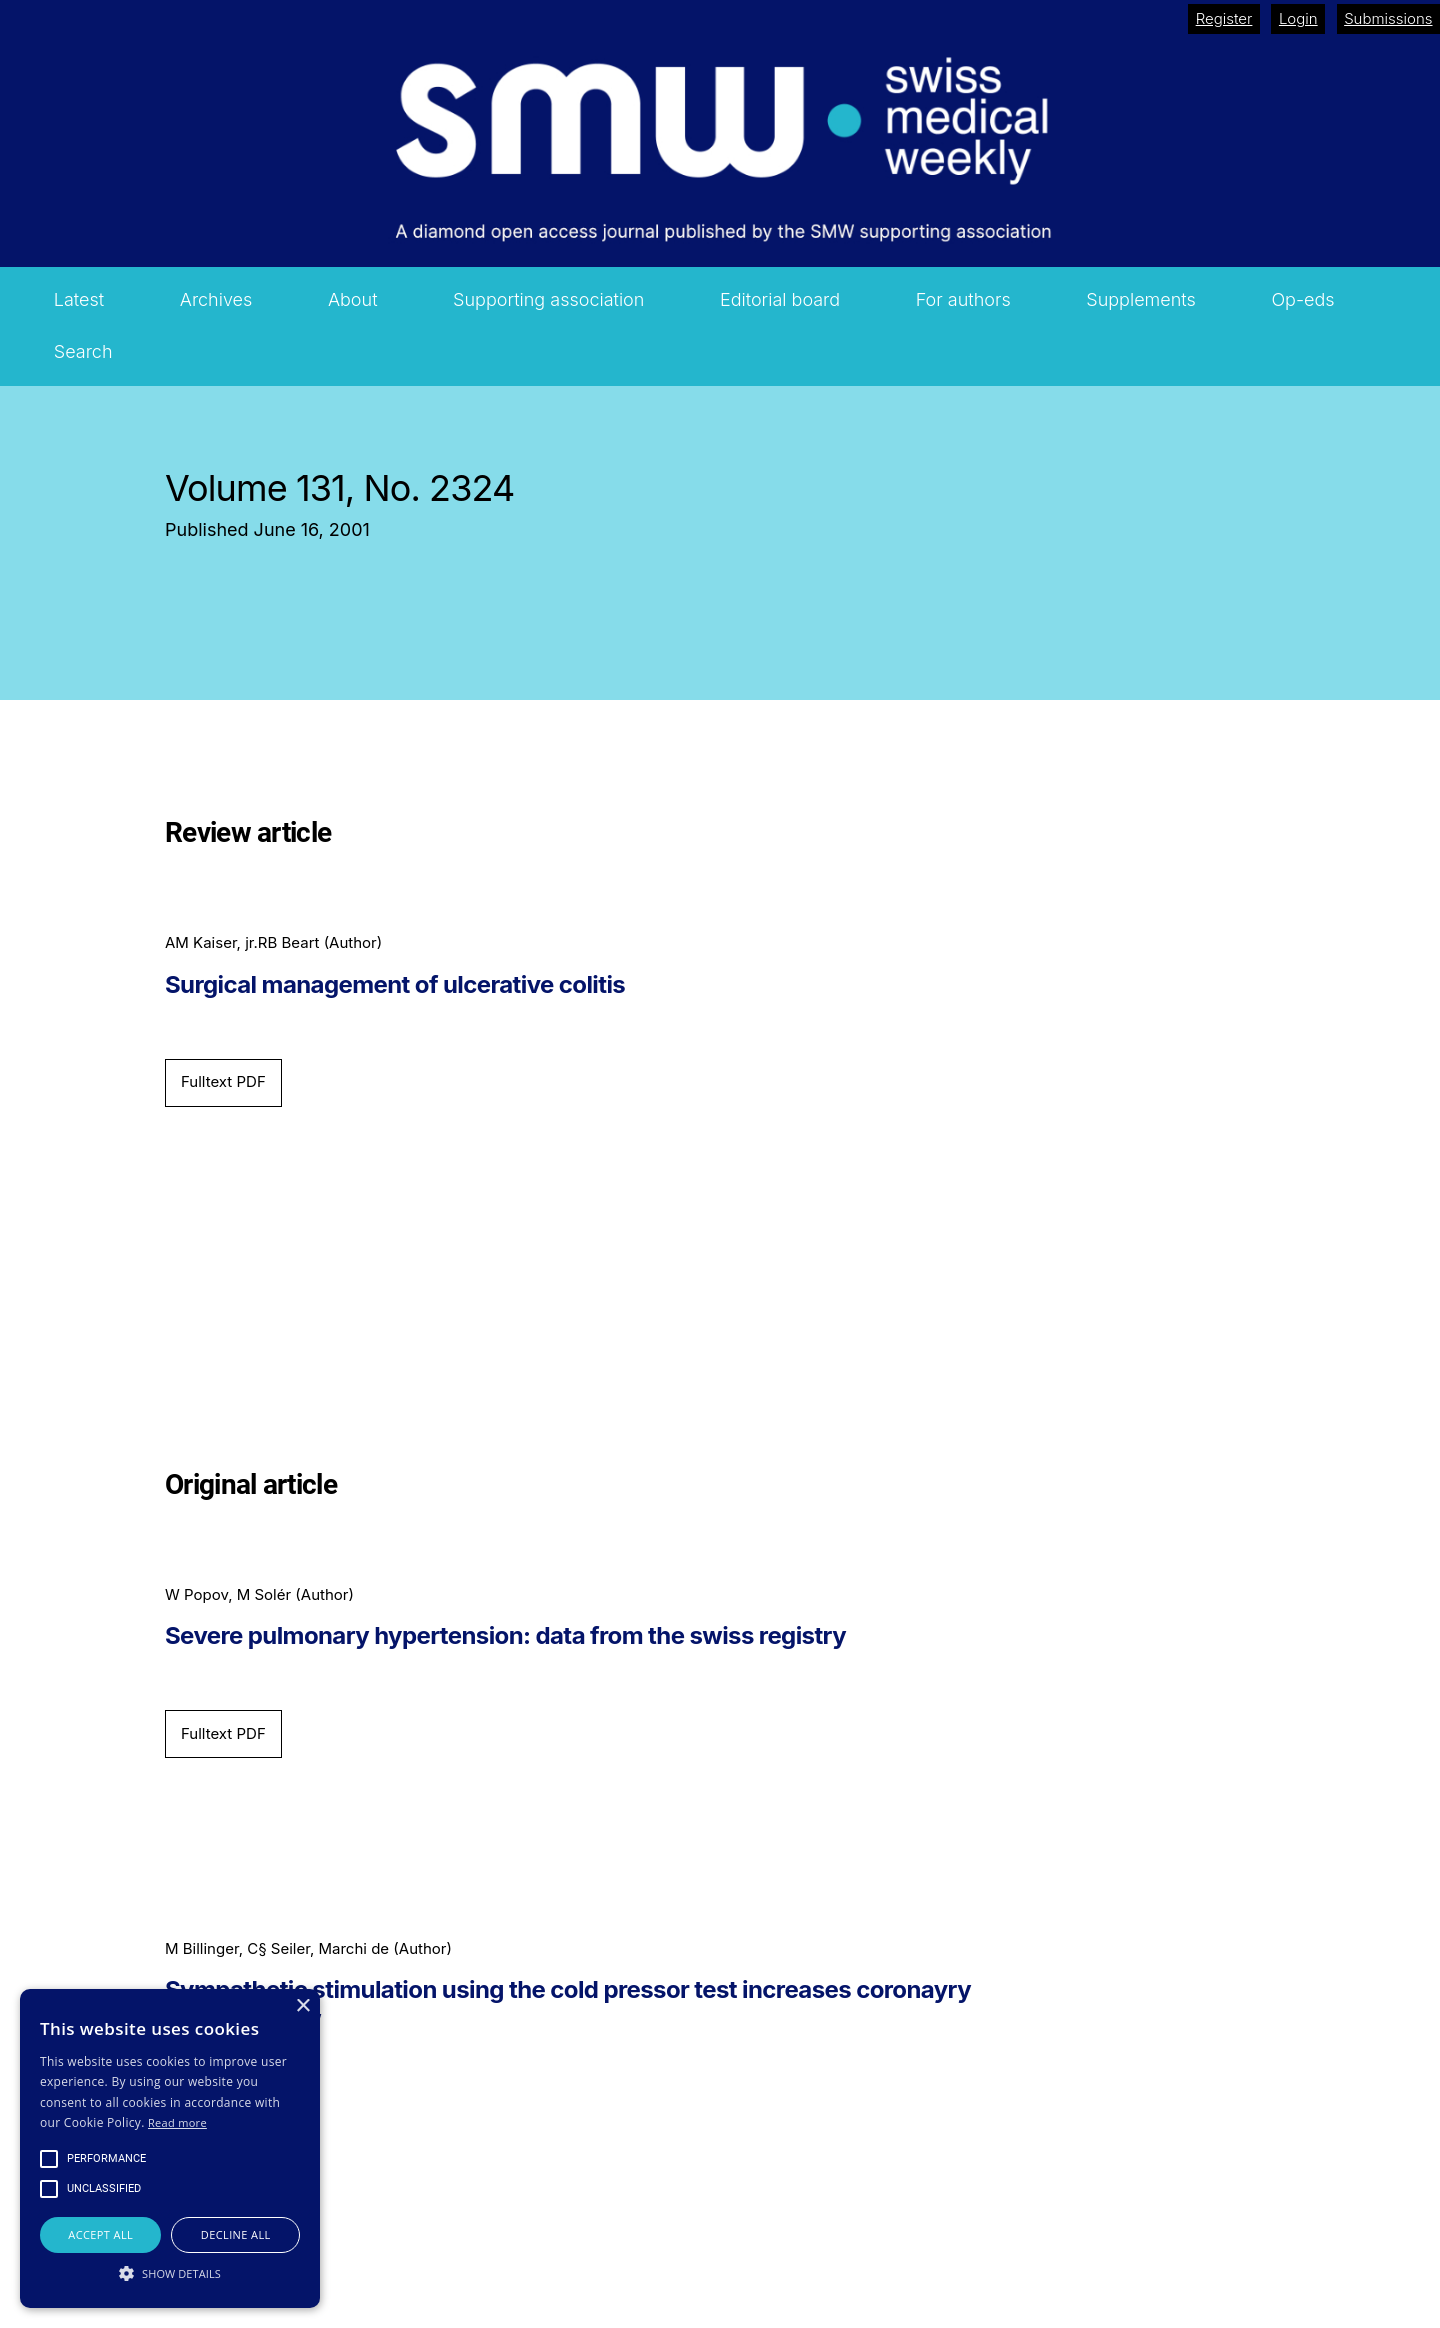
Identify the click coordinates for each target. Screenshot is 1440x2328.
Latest (79, 299)
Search (83, 351)
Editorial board (780, 299)
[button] (170, 2273)
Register (1224, 18)
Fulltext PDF (223, 1081)
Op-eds (1302, 299)
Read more (177, 2122)
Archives (216, 299)
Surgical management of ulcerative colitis (395, 985)
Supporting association (548, 299)
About (353, 299)
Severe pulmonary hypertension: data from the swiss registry (505, 1636)
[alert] (170, 2148)
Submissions (1388, 18)
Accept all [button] (100, 2234)
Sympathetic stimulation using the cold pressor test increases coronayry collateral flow (568, 2004)
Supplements (1141, 299)
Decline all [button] (236, 2234)
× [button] (302, 2006)
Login (1298, 18)
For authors (963, 299)
